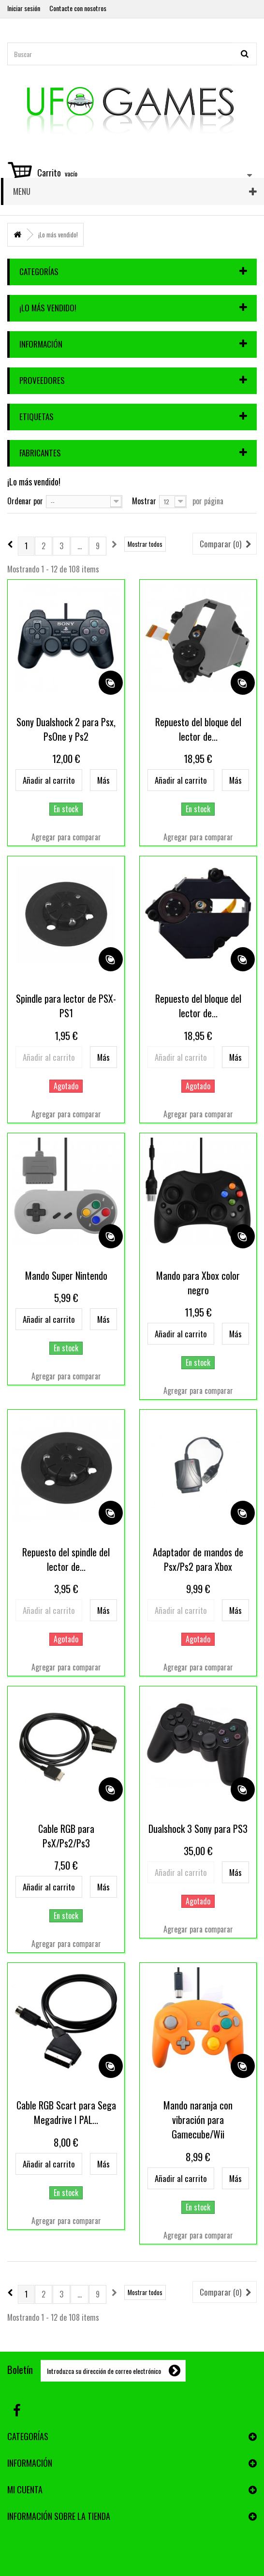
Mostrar (144, 500)
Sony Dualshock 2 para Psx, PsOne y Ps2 (66, 729)
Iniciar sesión (23, 8)
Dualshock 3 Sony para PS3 (198, 1828)
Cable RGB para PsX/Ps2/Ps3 (66, 1835)
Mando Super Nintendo (66, 1275)
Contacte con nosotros (77, 8)
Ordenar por (25, 500)
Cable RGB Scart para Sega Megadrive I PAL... (66, 2112)
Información (40, 344)
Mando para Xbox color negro (198, 1282)
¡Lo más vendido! (47, 308)
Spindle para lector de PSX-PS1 (66, 1005)
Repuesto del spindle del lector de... (66, 1559)
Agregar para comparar (66, 837)
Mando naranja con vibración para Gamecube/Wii (198, 2119)
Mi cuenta (25, 2489)
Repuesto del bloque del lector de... (198, 729)
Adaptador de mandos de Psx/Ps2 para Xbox (198, 1559)
